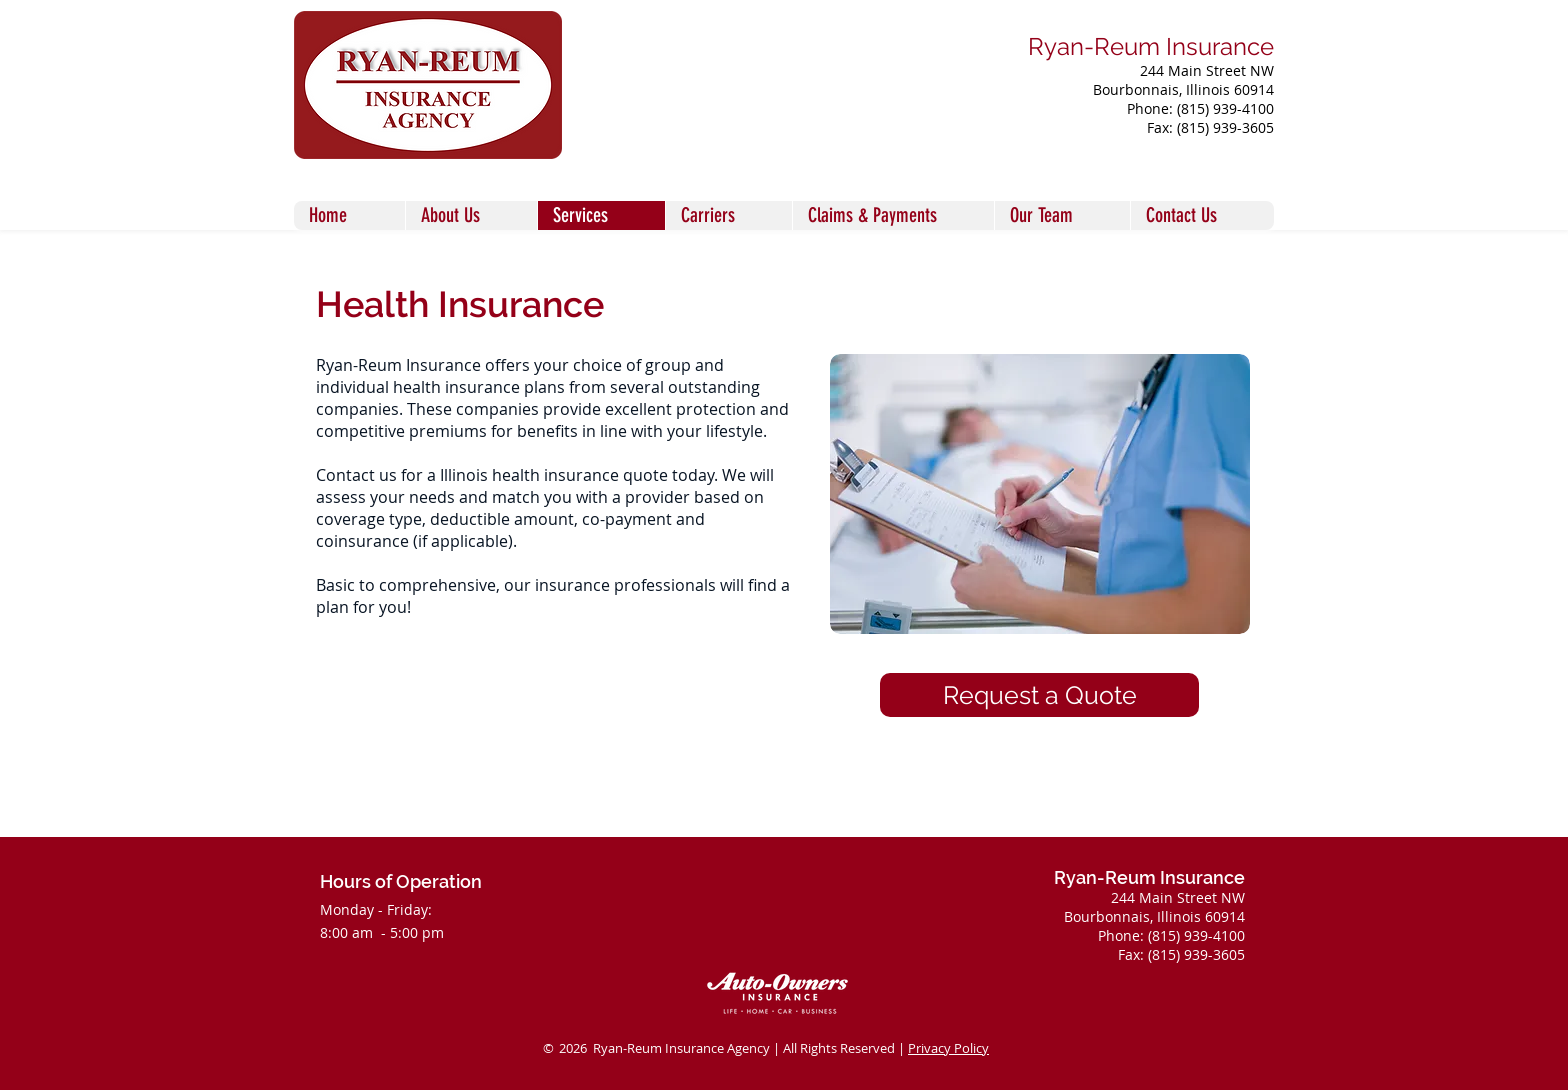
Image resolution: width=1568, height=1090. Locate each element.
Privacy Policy (948, 1048)
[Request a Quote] (1039, 695)
